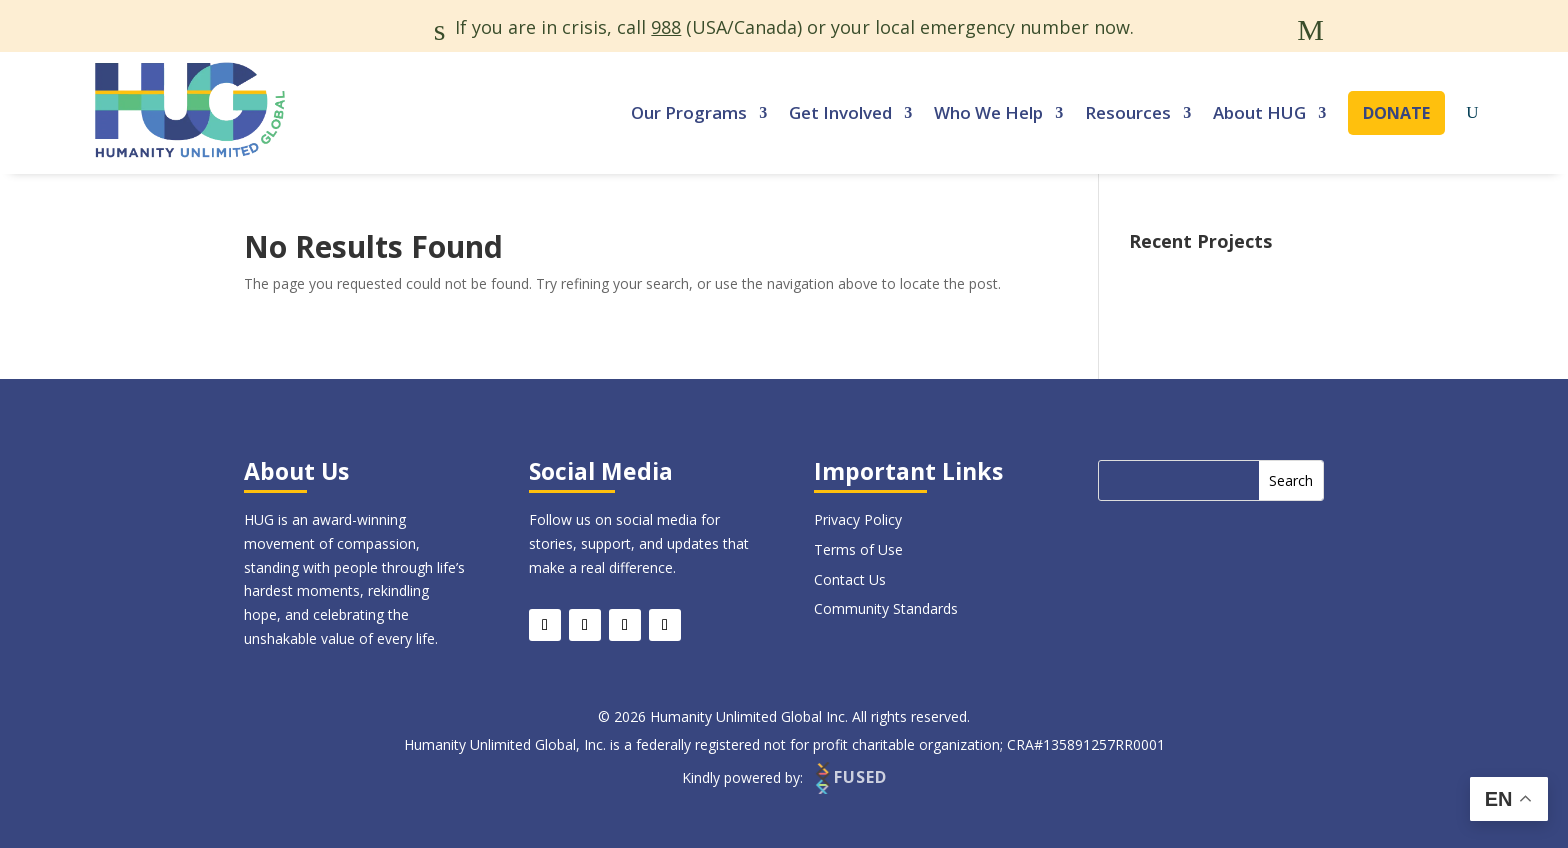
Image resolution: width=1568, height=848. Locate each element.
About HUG (1259, 112)
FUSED (850, 777)
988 (666, 27)
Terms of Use (858, 549)
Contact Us (850, 579)
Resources (1128, 112)
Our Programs (689, 112)
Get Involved (840, 112)
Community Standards (886, 608)
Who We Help (988, 112)
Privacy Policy (858, 519)
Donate (1396, 113)
